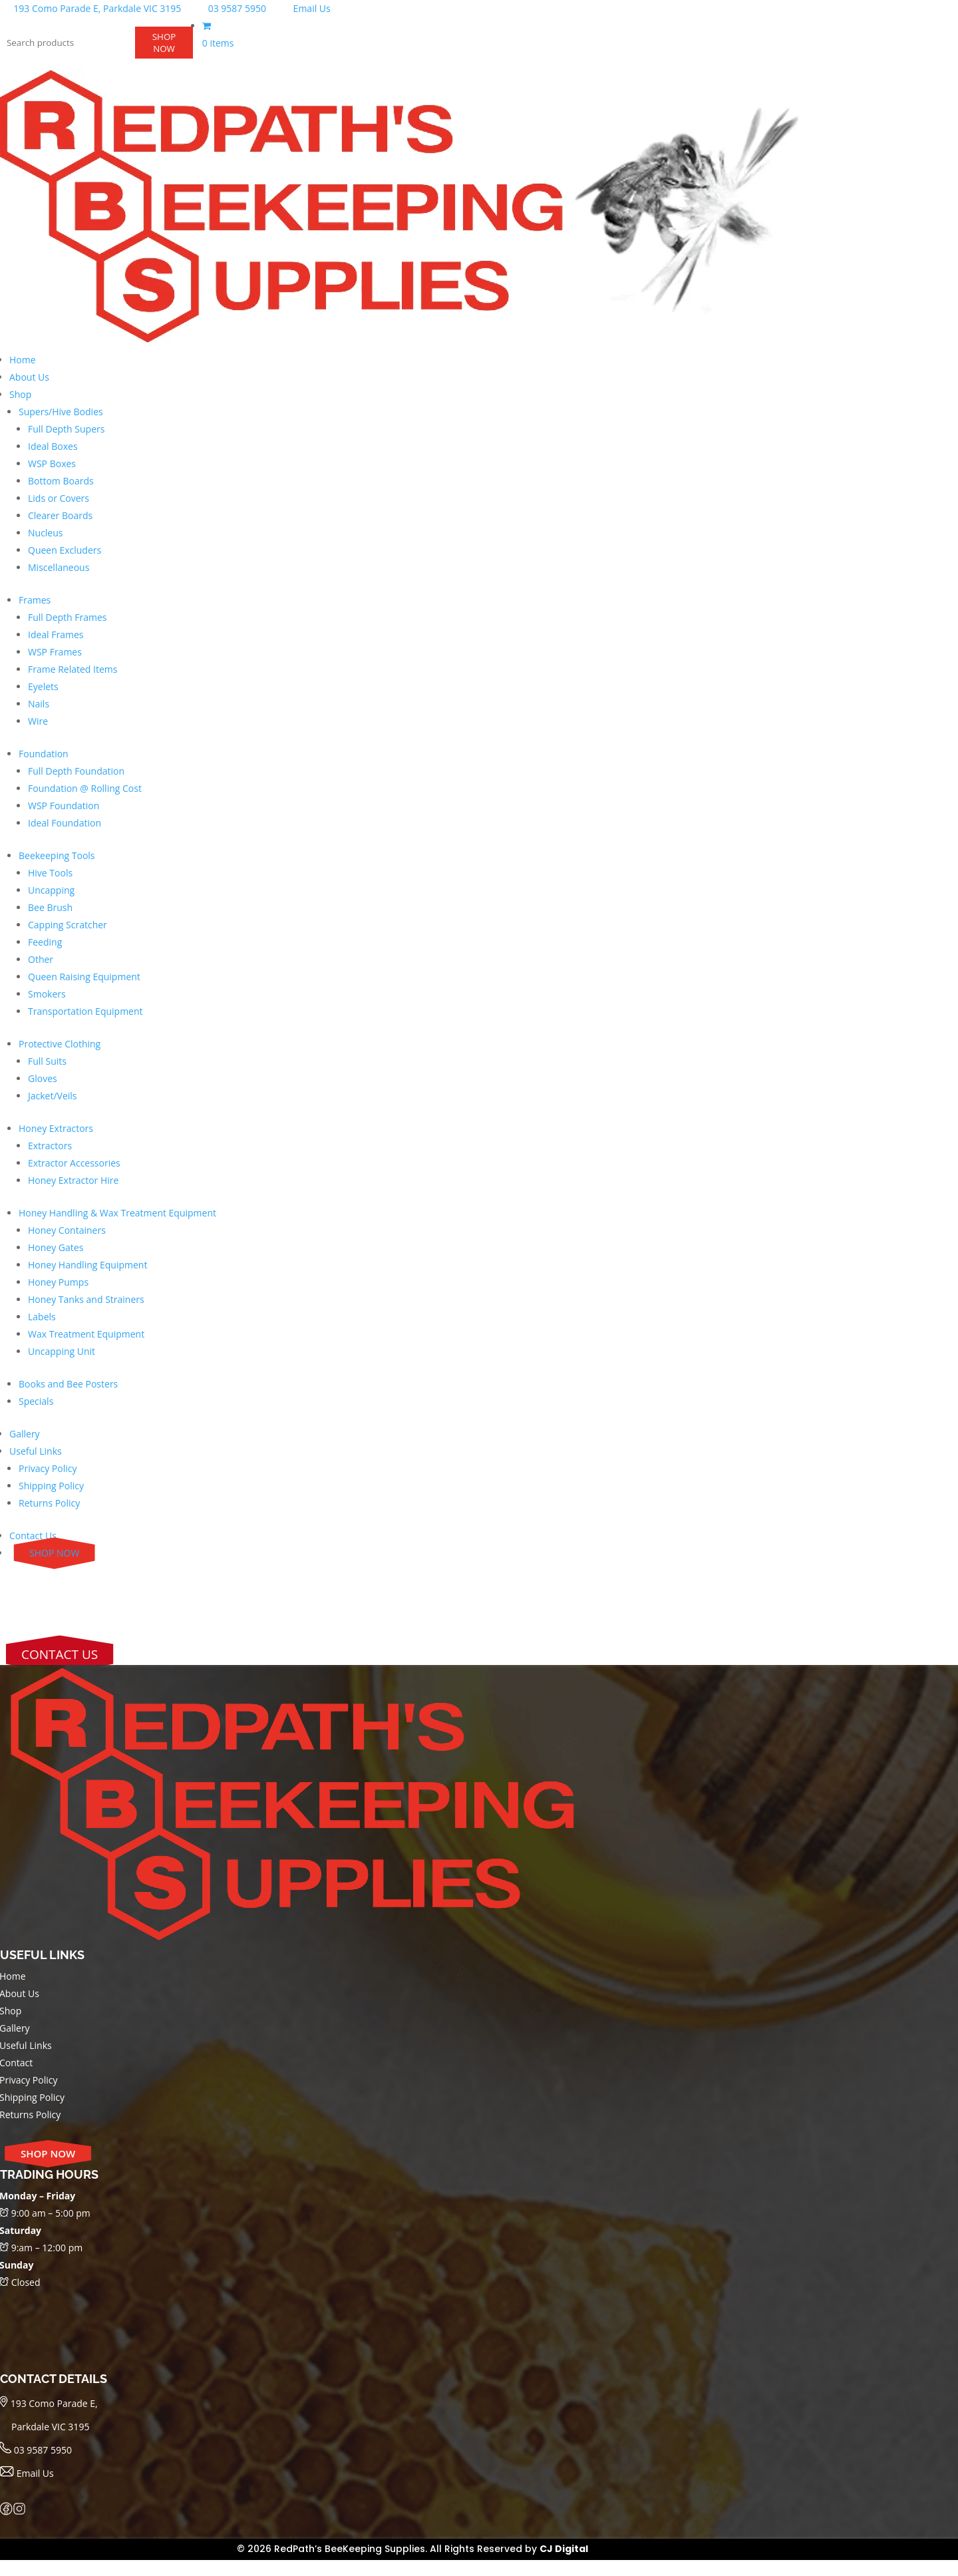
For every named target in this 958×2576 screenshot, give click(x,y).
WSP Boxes (52, 463)
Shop (20, 394)
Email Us (303, 8)
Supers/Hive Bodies (61, 411)
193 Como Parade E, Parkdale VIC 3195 (92, 8)
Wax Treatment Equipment (86, 1334)
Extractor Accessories (74, 1163)
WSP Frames (55, 651)
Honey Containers (67, 1230)
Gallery (24, 1433)
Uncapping (51, 890)
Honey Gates (55, 1247)
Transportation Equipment (85, 1011)
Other (40, 959)
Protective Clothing (59, 1043)
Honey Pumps (58, 1282)
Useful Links (35, 1451)
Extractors (50, 1145)
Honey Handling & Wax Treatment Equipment (117, 1212)
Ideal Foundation (64, 823)
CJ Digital (564, 2548)
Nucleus (45, 532)
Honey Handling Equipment (87, 1264)
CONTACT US (59, 1654)
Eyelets (43, 686)
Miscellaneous (58, 567)
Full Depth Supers (66, 429)
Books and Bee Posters (68, 1384)
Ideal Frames (56, 634)
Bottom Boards (61, 480)
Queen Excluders (64, 550)
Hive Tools (50, 872)
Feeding (45, 942)
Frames (35, 600)
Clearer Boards (60, 515)
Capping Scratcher (67, 924)
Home (22, 359)
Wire (38, 721)
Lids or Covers (58, 498)
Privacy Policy (48, 1468)
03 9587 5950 (230, 8)
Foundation (44, 753)
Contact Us (33, 1535)
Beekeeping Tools (57, 855)
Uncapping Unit (61, 1351)
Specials (36, 1401)
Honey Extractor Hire (73, 1180)
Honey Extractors (56, 1128)
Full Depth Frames (67, 617)
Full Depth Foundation (76, 771)
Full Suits (47, 1061)
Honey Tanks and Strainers (86, 1299)
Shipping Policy (51, 1485)
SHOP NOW (164, 43)
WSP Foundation (63, 805)
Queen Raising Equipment (84, 976)
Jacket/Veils (52, 1095)
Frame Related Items (72, 669)
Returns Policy (49, 1503)
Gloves (42, 1078)
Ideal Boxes (53, 446)
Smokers (47, 994)
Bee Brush (50, 907)
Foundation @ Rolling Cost (85, 788)
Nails (38, 703)
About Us (29, 377)
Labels (42, 1316)
